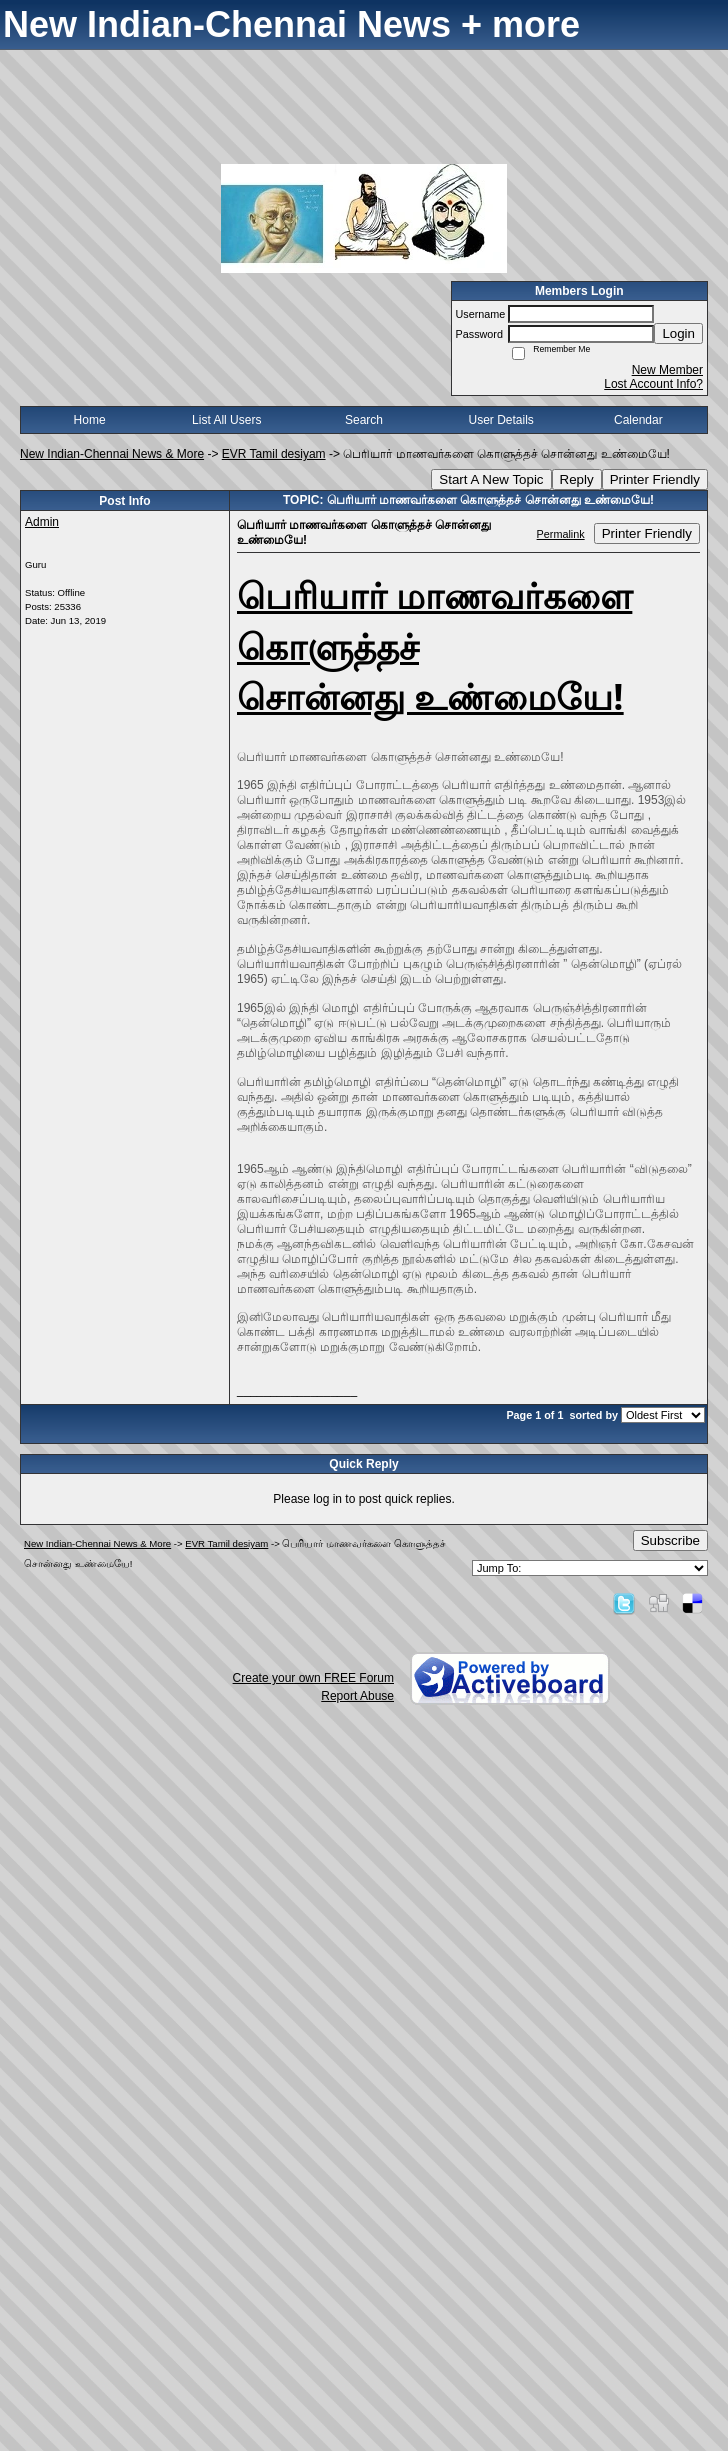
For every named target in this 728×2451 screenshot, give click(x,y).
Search (364, 420)
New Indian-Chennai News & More (112, 454)
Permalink (561, 534)
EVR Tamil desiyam (274, 454)
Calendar (638, 420)
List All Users (226, 420)
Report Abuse (357, 1696)
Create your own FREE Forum (313, 1678)
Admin (42, 522)
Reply (577, 479)
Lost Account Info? (653, 384)
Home (90, 420)
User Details (500, 420)
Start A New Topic (491, 479)
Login (678, 333)
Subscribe (670, 1540)
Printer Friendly (655, 479)
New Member (667, 370)
